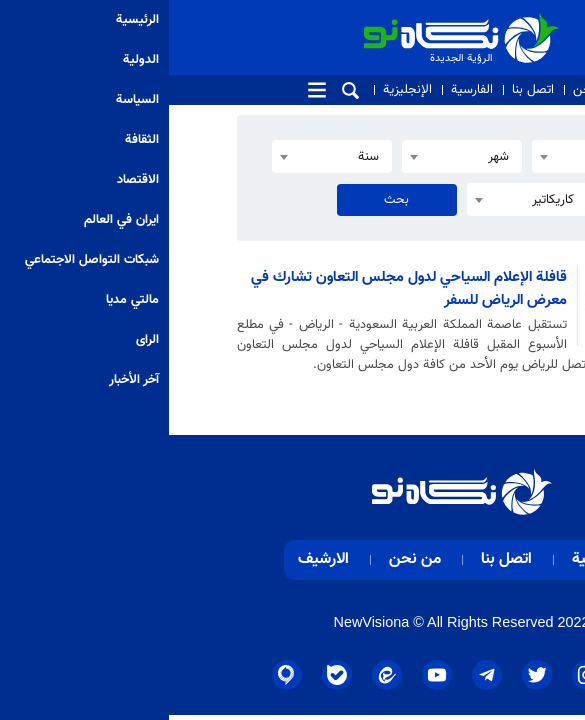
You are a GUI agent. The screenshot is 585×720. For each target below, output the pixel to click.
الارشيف (154, 559)
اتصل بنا (364, 90)
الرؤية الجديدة (346, 21)
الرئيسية (429, 559)
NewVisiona (203, 622)
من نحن (426, 90)
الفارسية (303, 90)
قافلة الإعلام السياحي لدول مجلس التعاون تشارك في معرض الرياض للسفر (240, 288)
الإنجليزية (238, 90)
